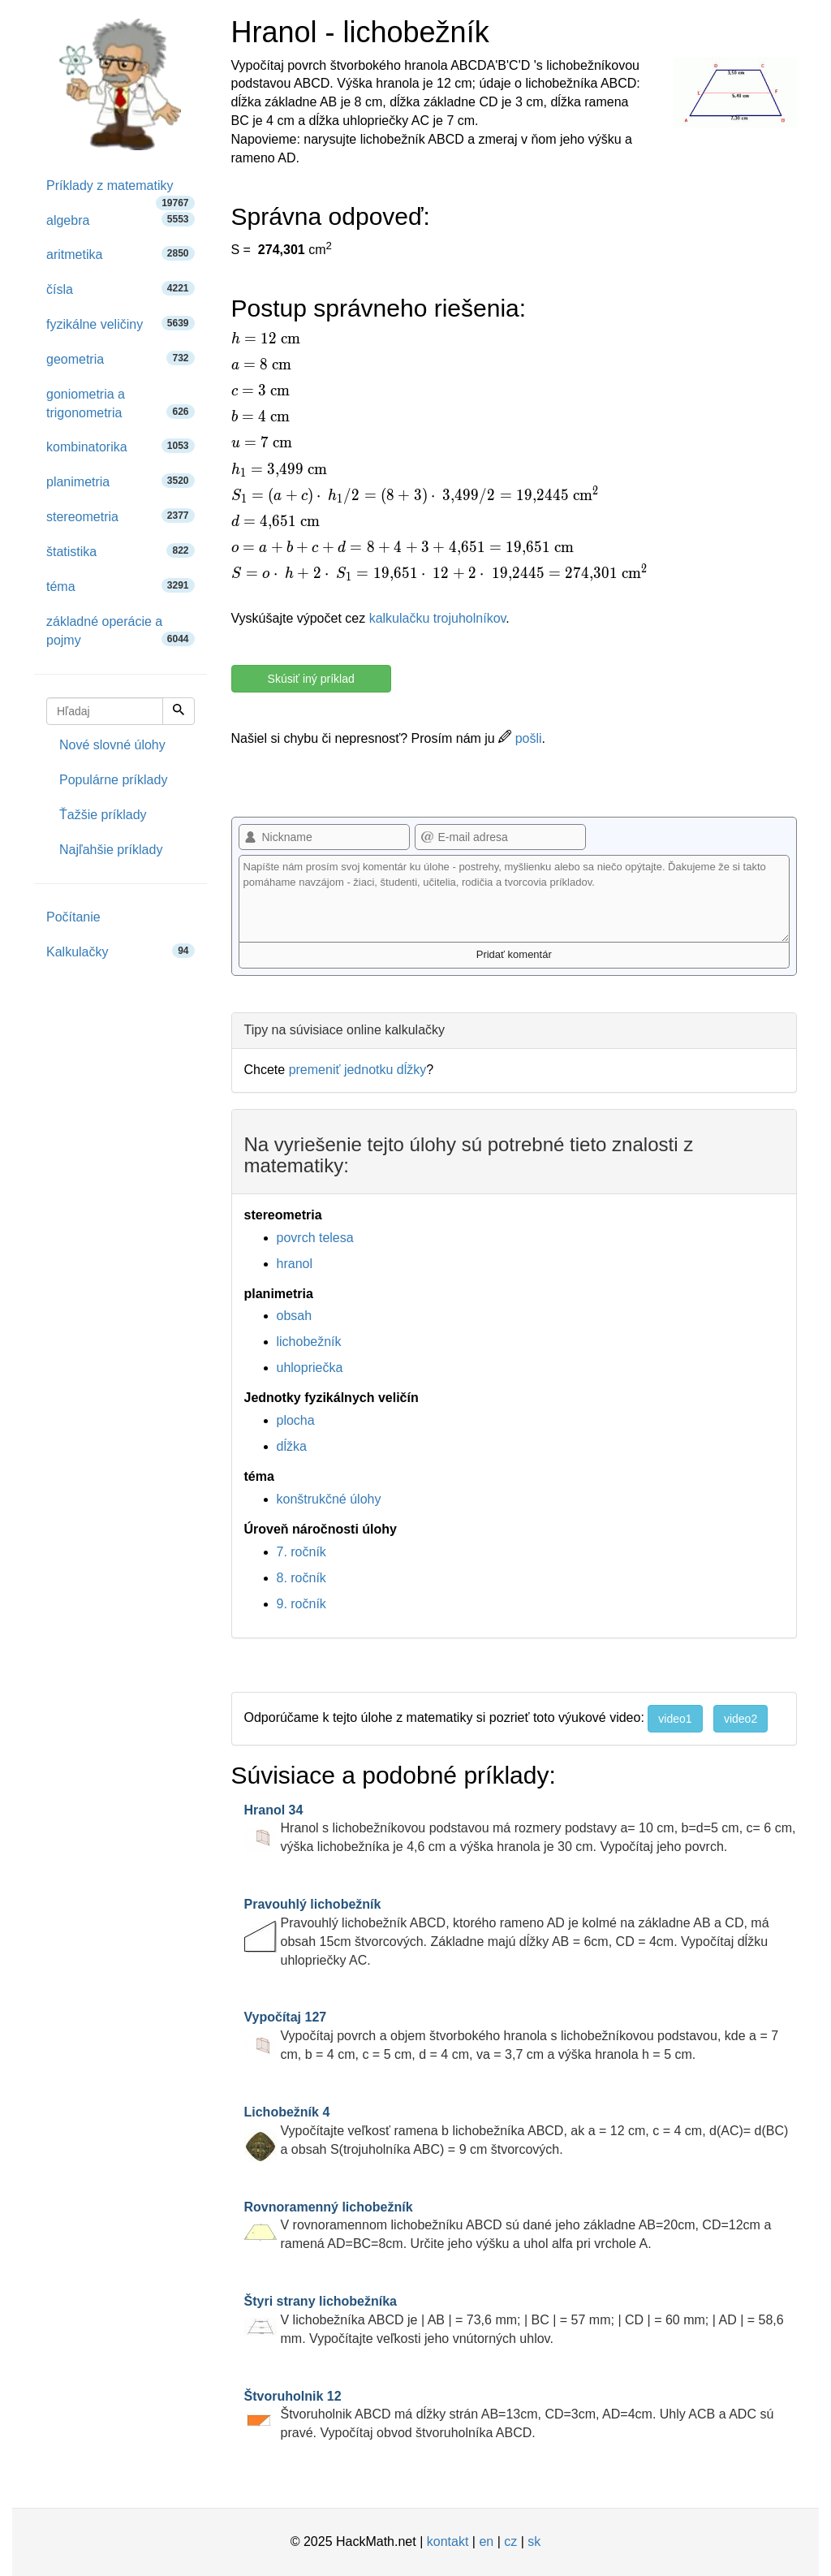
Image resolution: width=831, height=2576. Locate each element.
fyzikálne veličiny (120, 323)
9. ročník (301, 1604)
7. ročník (301, 1552)
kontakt (448, 2541)
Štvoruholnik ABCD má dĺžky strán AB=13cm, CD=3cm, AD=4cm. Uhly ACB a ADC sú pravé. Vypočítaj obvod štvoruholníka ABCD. (509, 2414)
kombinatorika (120, 446)
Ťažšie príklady (103, 815)
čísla (120, 288)
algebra (120, 219)
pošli (519, 738)
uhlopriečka (310, 1367)
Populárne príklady (113, 780)
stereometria (120, 516)
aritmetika (120, 253)
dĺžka (292, 1446)
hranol (294, 1264)
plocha (296, 1420)
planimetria (120, 481)
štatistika (120, 551)
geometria (120, 358)
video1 (674, 1718)
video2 (740, 1718)
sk (533, 2541)
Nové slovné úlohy (112, 745)
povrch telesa (315, 1238)
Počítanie (73, 917)
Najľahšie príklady (110, 850)
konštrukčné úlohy (329, 1499)
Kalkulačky (120, 951)
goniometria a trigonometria (120, 403)
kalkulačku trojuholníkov (437, 618)
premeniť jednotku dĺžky (358, 1070)
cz (510, 2541)
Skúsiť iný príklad (311, 678)
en (486, 2541)
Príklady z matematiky (120, 191)
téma (120, 585)
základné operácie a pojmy (120, 631)
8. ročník (301, 1578)
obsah (294, 1316)
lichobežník (309, 1341)
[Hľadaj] (178, 711)
